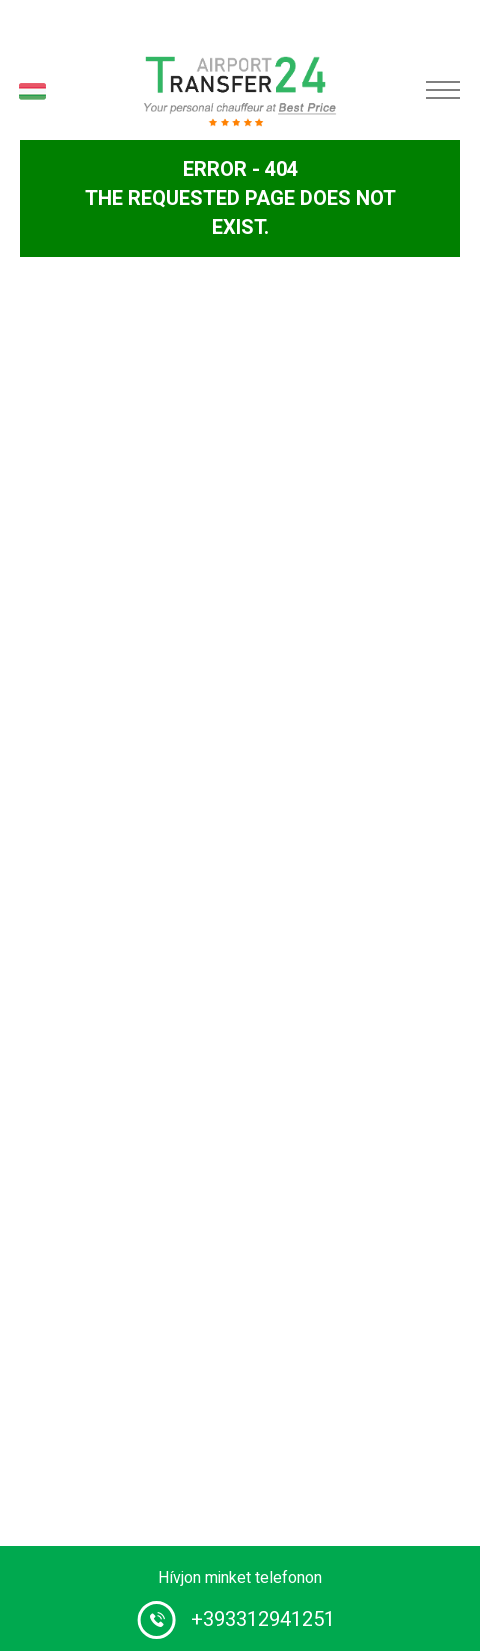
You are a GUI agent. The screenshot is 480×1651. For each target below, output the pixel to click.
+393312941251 (263, 1619)
